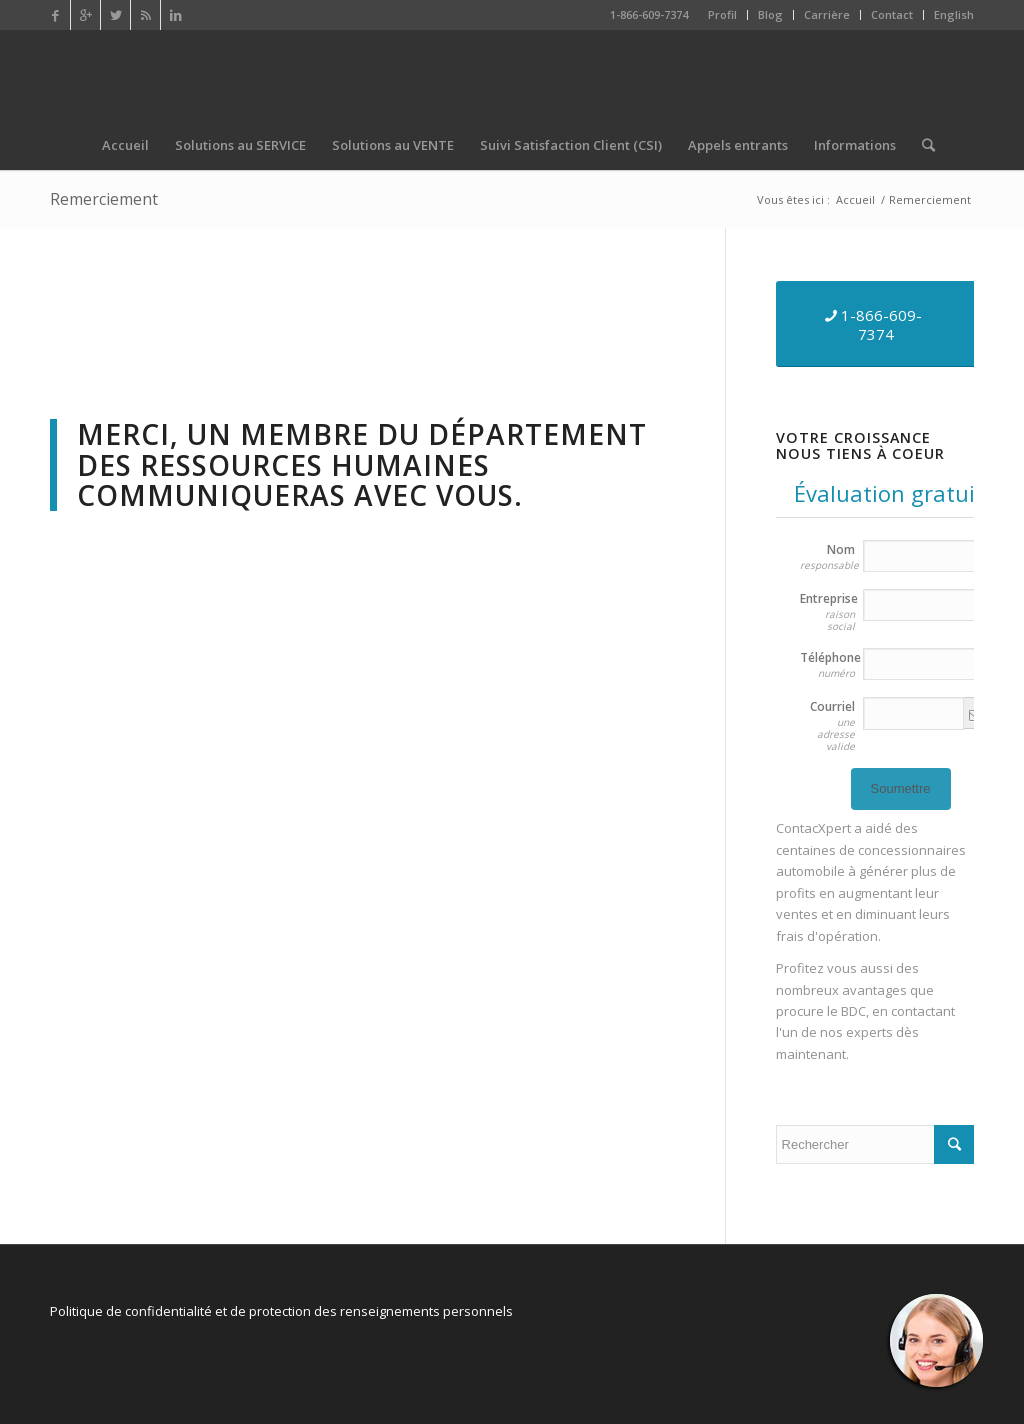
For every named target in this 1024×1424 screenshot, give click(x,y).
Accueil (855, 199)
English (954, 14)
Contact (892, 14)
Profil (722, 14)
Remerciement (104, 199)
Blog (770, 14)
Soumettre (901, 788)
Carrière (827, 14)
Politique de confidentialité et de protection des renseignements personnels (281, 1311)
